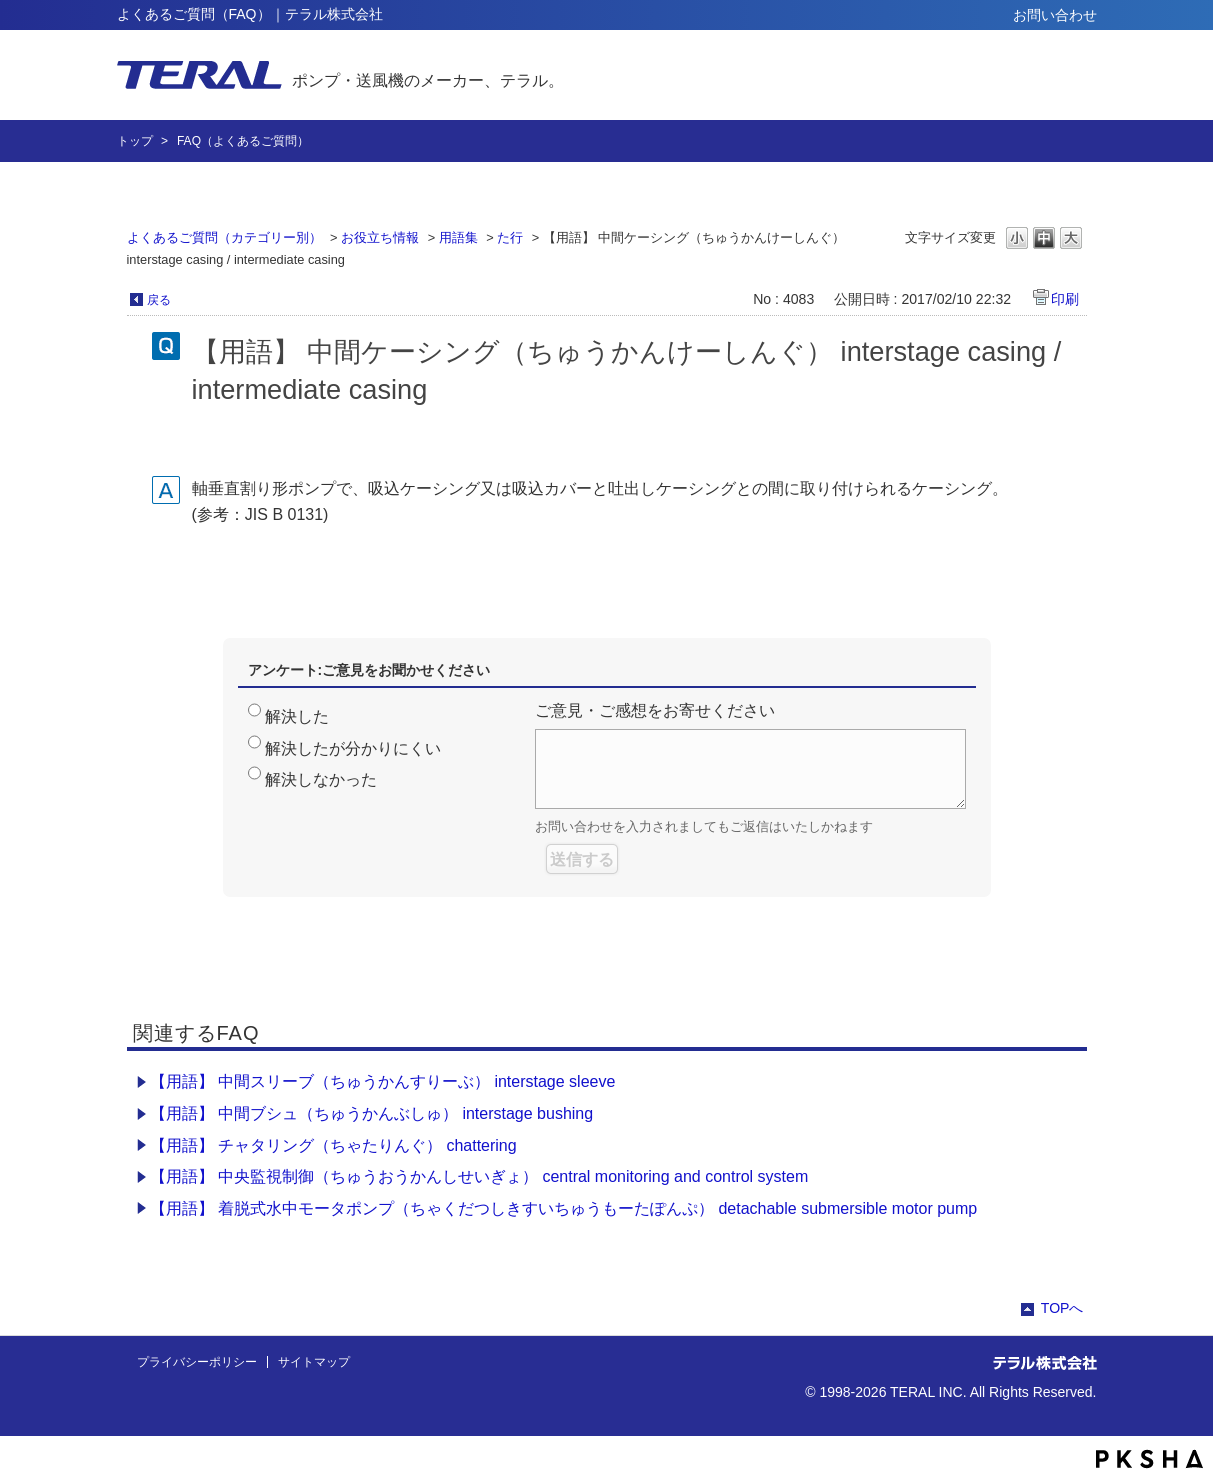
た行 (510, 237)
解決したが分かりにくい (353, 748)
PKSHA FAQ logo (1149, 1459)
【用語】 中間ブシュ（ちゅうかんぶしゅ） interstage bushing (372, 1113)
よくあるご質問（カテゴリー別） (224, 237)
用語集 (458, 237)
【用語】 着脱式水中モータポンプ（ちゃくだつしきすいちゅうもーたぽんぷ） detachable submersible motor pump (564, 1208)
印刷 (1065, 299)
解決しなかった (321, 779)
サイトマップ (314, 1362)
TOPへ (1062, 1308)
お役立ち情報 (380, 237)
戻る (159, 300)
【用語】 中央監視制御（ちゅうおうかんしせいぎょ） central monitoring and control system (479, 1176)
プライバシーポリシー (197, 1362)
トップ (135, 141)
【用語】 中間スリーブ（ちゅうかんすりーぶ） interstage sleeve (383, 1081)
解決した (297, 716)
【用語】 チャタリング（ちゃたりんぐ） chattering (333, 1145)
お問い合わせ (1055, 15)
